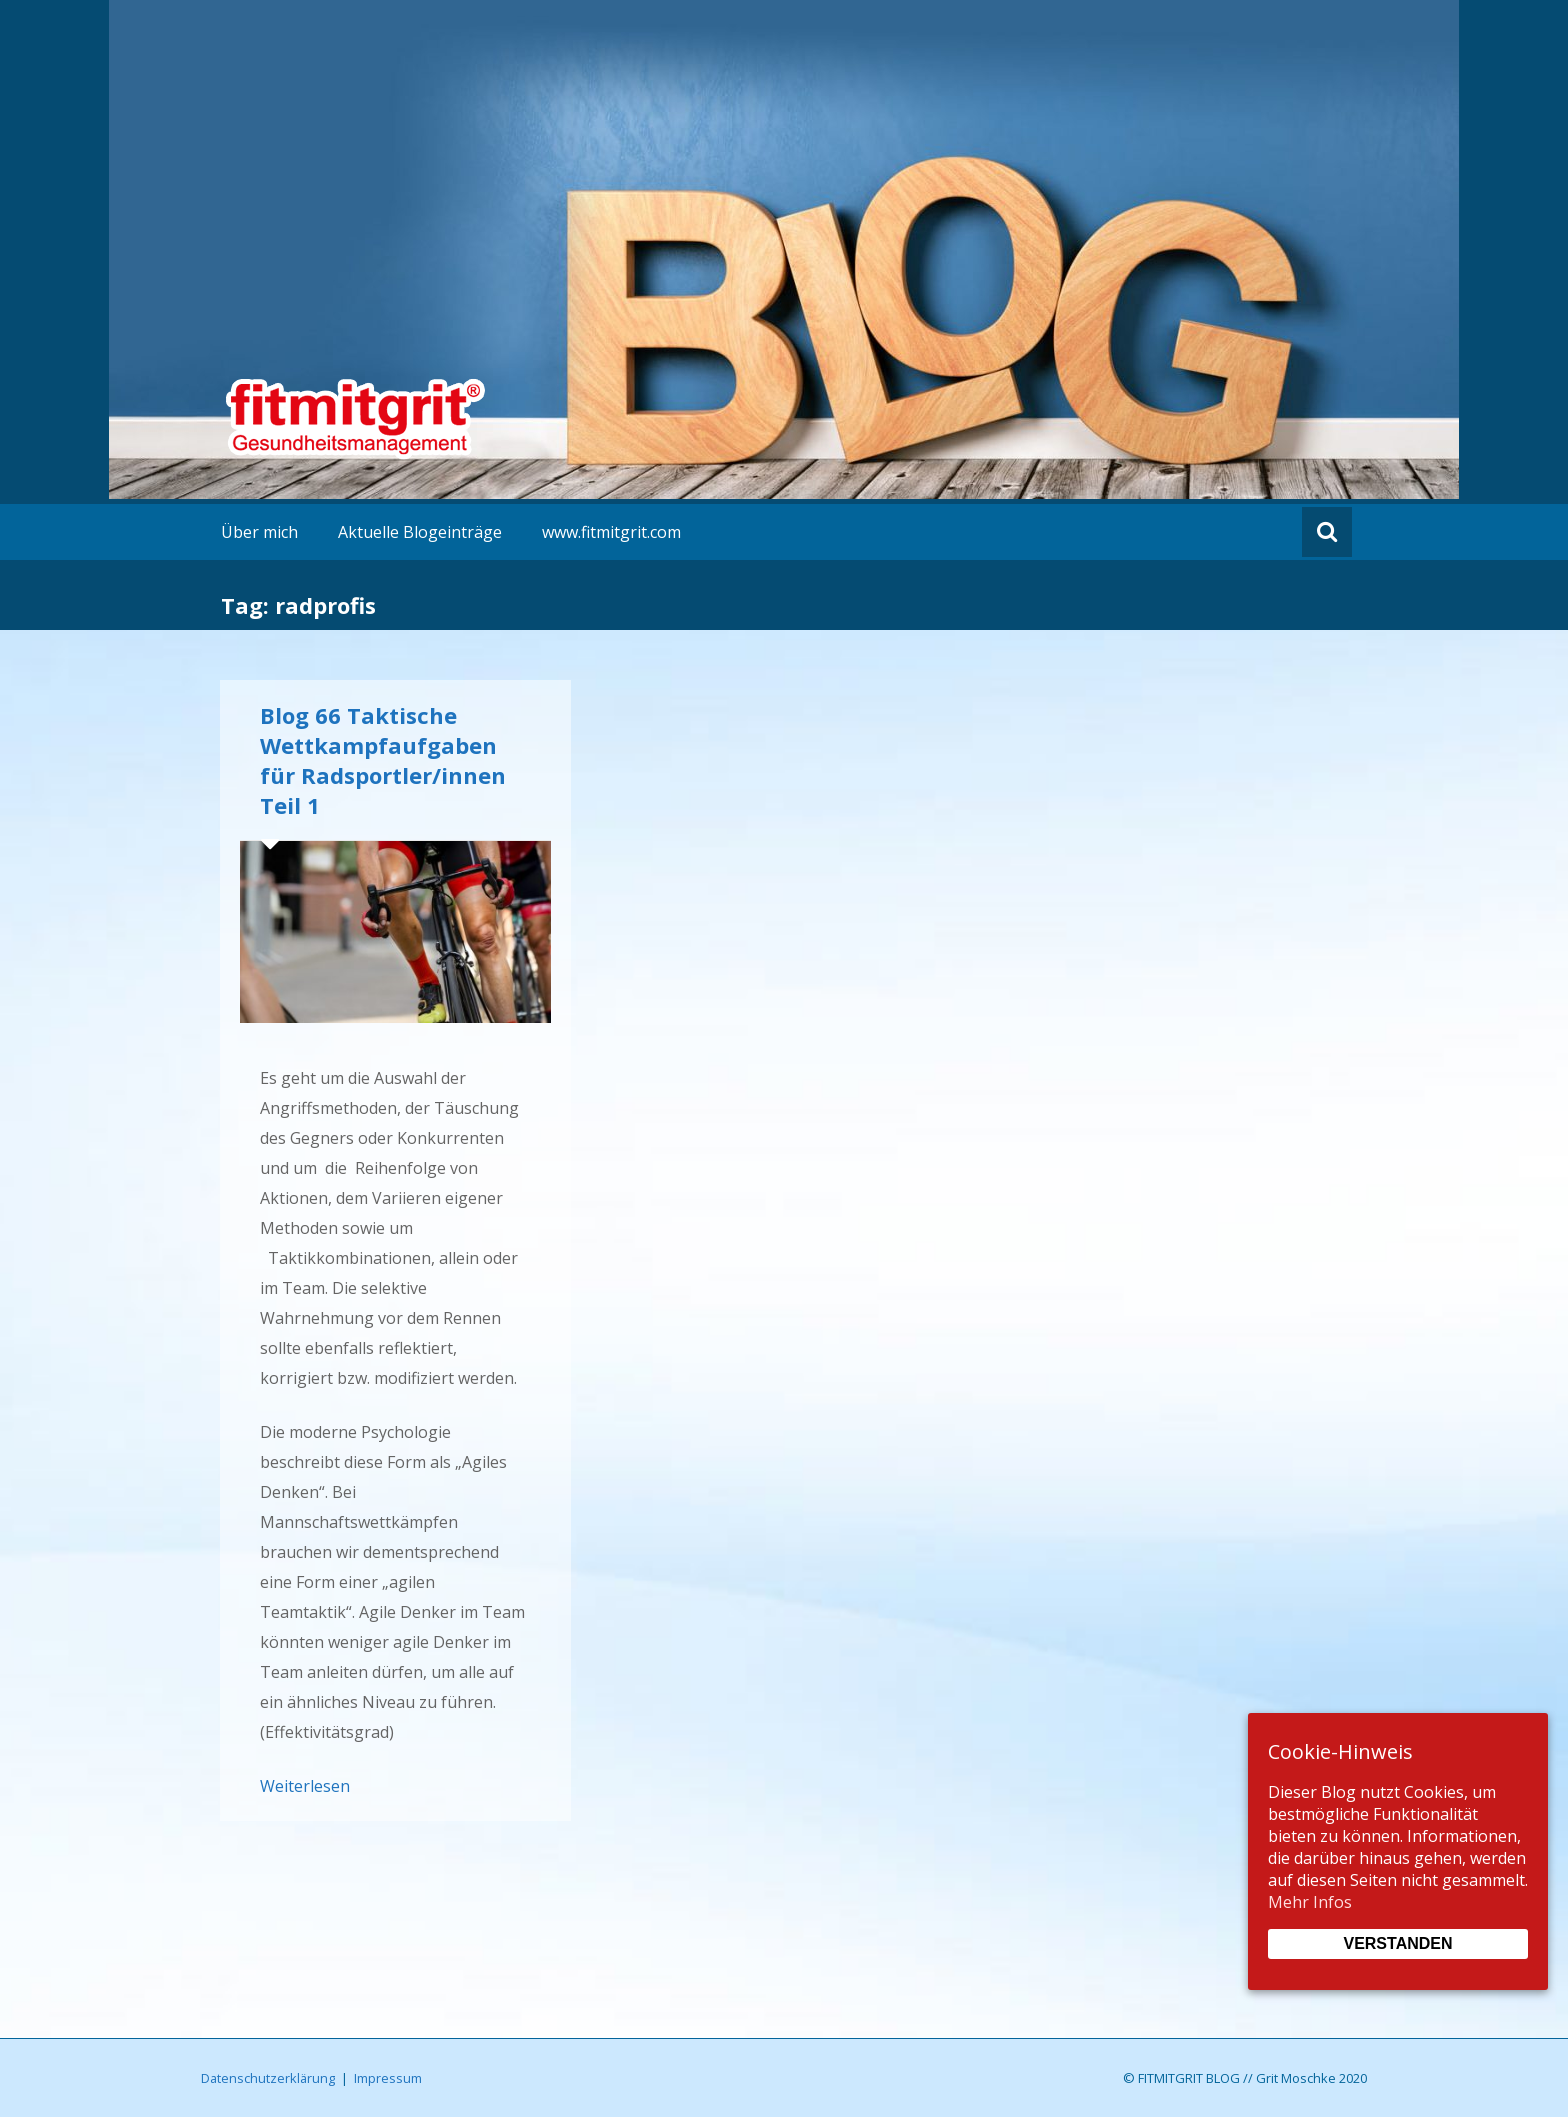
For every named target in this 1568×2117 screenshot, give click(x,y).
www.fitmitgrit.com (611, 532)
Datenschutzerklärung (268, 2078)
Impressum (388, 2078)
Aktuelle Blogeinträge (420, 532)
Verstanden (1397, 1943)
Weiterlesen (305, 1786)
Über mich (259, 532)
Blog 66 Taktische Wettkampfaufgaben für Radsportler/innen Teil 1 (383, 760)
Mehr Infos (1310, 1902)
